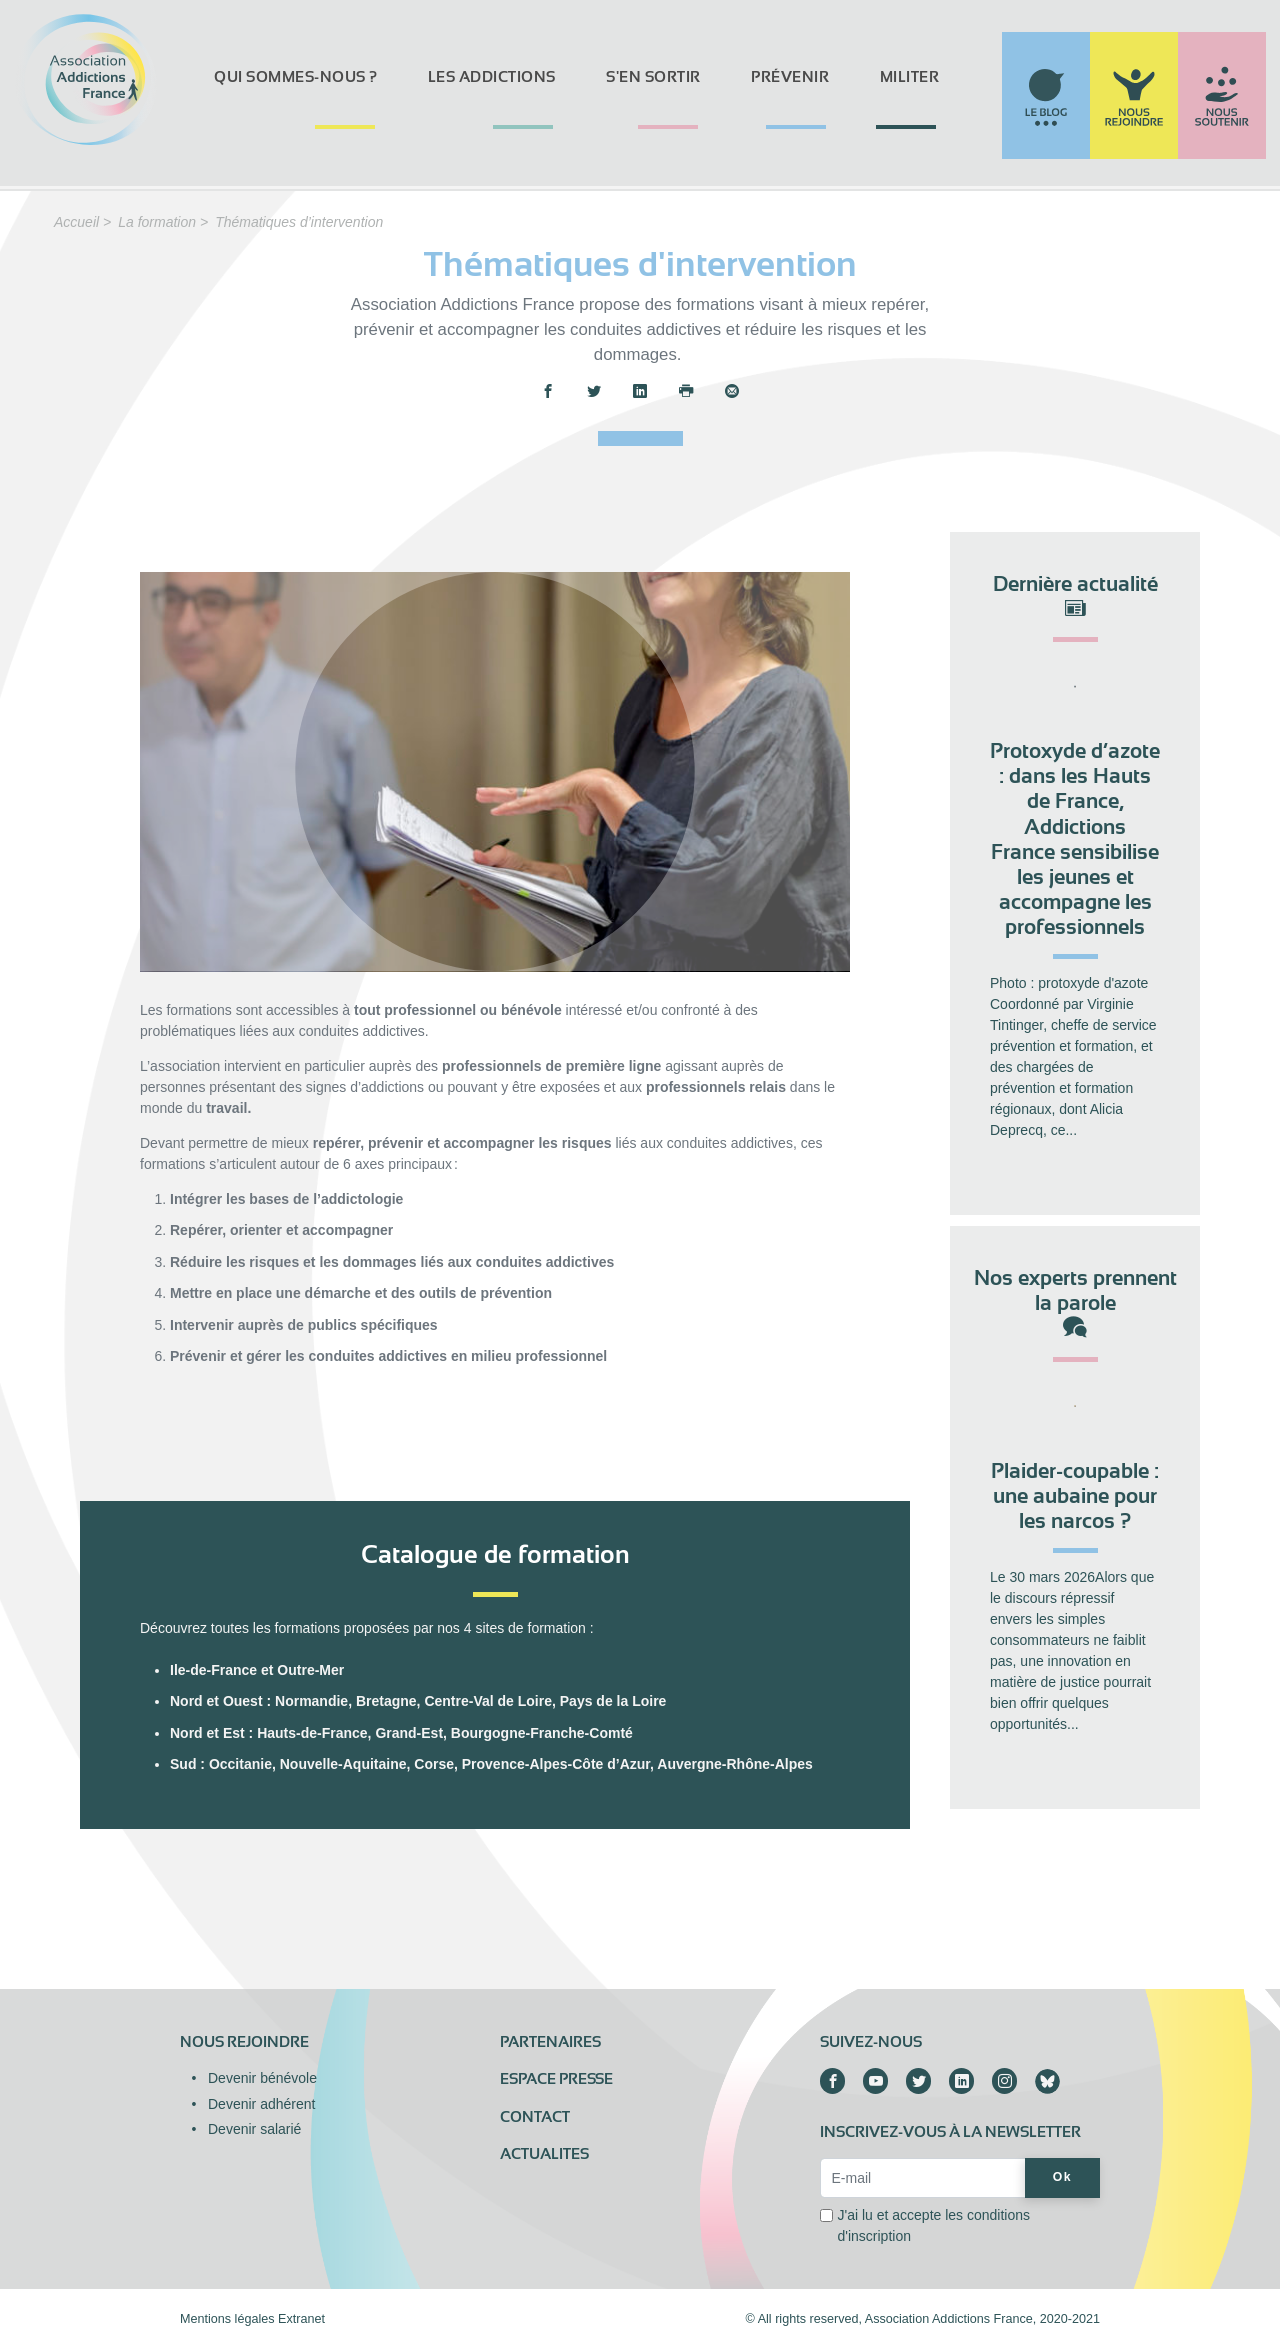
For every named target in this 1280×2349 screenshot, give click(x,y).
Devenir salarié (254, 2129)
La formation (157, 222)
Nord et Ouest (218, 1701)
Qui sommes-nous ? (296, 77)
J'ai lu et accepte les (933, 2225)
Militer (910, 77)
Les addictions (492, 77)
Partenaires (550, 2042)
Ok (1062, 2177)
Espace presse (556, 2079)
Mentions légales (227, 2319)
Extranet (301, 2319)
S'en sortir (653, 77)
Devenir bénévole (262, 2078)
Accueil (76, 222)
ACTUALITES (544, 2154)
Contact (535, 2117)
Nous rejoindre (244, 2042)
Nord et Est (209, 1733)
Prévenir (790, 77)
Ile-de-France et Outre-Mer (257, 1670)
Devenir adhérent (261, 2104)
